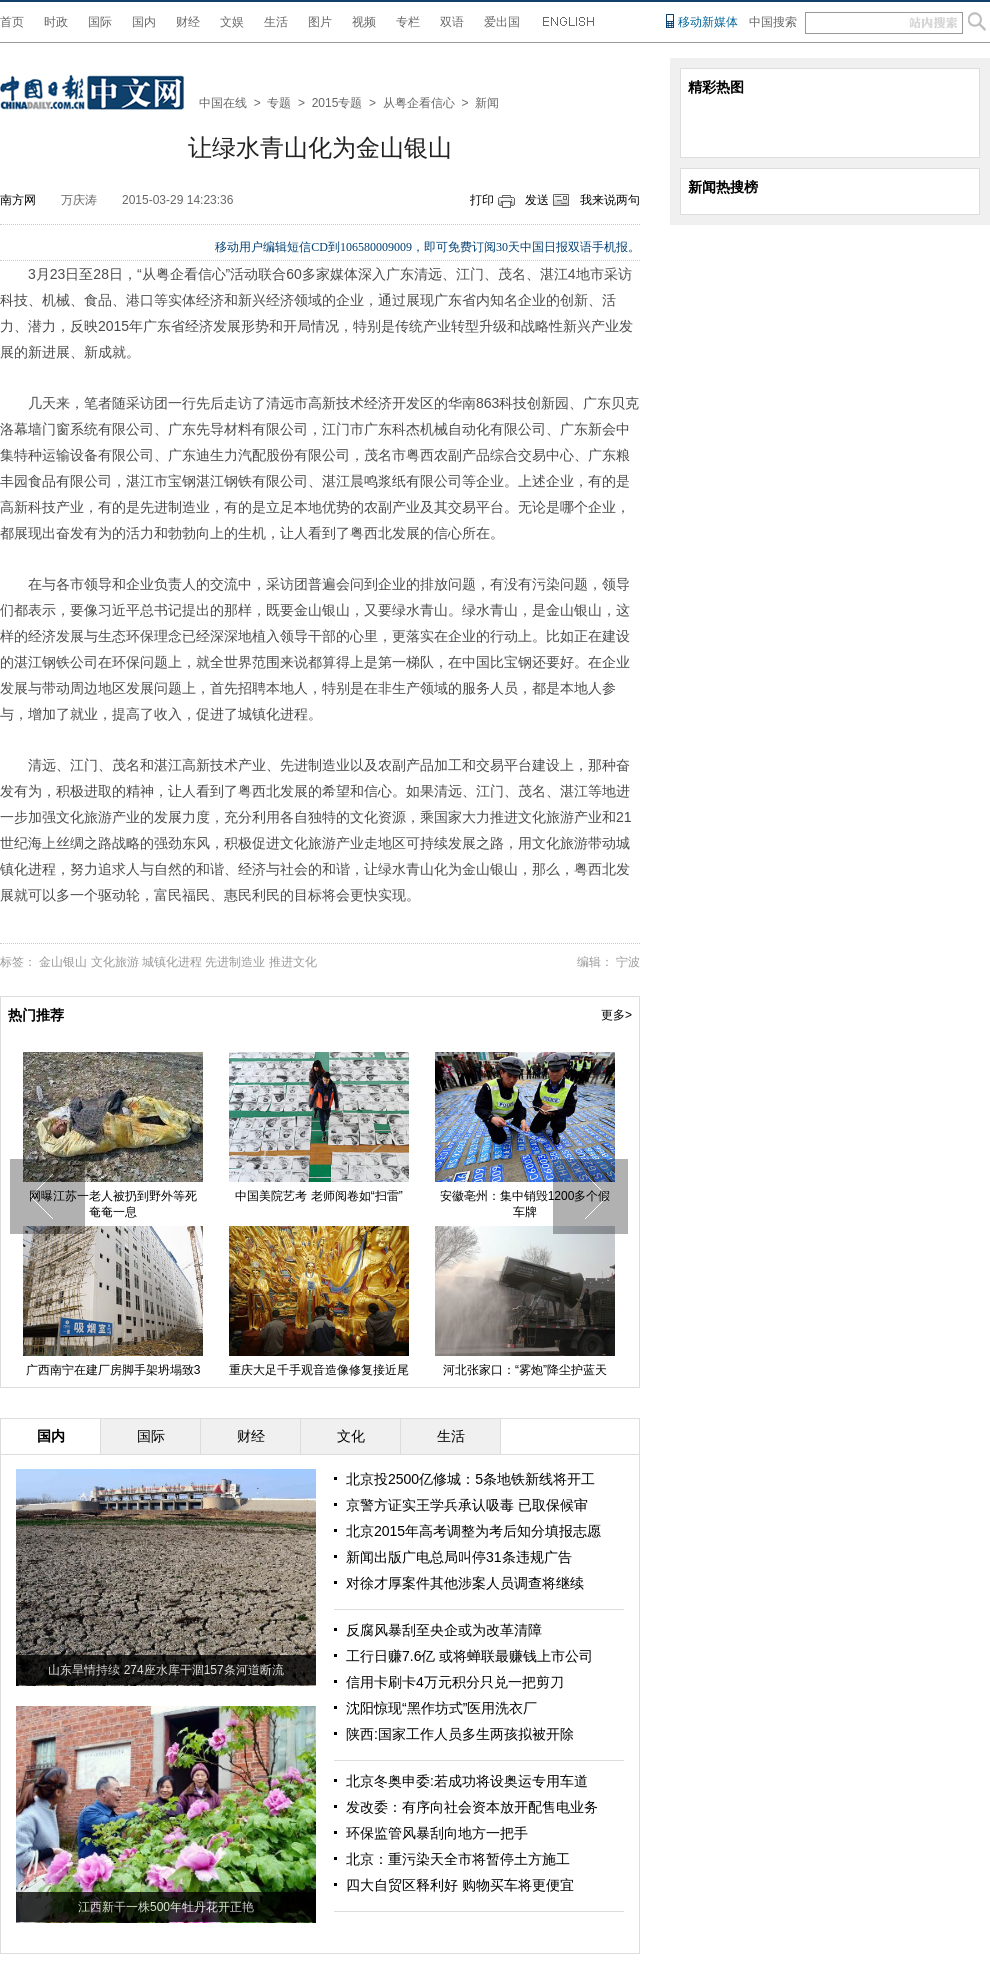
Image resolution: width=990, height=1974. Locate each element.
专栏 (408, 22)
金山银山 (63, 962)
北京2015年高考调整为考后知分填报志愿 (473, 1531)
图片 (320, 22)
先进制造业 (235, 962)
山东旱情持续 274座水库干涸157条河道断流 (165, 1670)
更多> (616, 1015)
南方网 (18, 200)
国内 (144, 22)
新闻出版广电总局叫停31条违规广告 (459, 1557)
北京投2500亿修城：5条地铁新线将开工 (470, 1479)
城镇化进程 (172, 962)
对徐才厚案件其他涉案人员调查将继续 (465, 1583)
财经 (188, 22)
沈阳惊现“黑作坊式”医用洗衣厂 (441, 1708)
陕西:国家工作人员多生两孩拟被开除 (460, 1734)
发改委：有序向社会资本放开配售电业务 (472, 1807)
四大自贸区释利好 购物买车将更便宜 (460, 1885)
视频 (364, 22)
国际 (100, 22)
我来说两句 (610, 200)
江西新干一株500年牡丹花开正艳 (166, 1907)
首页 (12, 22)
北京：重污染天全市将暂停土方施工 (458, 1859)
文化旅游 (115, 962)
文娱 (232, 22)
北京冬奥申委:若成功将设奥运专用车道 (467, 1781)
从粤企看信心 (419, 103)
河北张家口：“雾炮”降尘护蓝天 (525, 1370)
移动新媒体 (708, 22)
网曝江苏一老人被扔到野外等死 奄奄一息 (113, 1204)
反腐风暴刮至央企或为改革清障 (444, 1630)
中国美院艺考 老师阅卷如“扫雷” (318, 1196)
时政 (56, 22)
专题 (279, 103)
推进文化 (293, 962)
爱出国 (502, 22)
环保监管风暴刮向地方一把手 (437, 1833)
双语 (452, 22)
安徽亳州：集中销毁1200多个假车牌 (525, 1204)
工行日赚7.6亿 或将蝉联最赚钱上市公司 (469, 1656)
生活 (276, 22)
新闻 (487, 103)
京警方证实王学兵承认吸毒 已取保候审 (467, 1505)
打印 (482, 200)
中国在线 (223, 103)
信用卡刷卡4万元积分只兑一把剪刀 (455, 1682)
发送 (537, 200)
